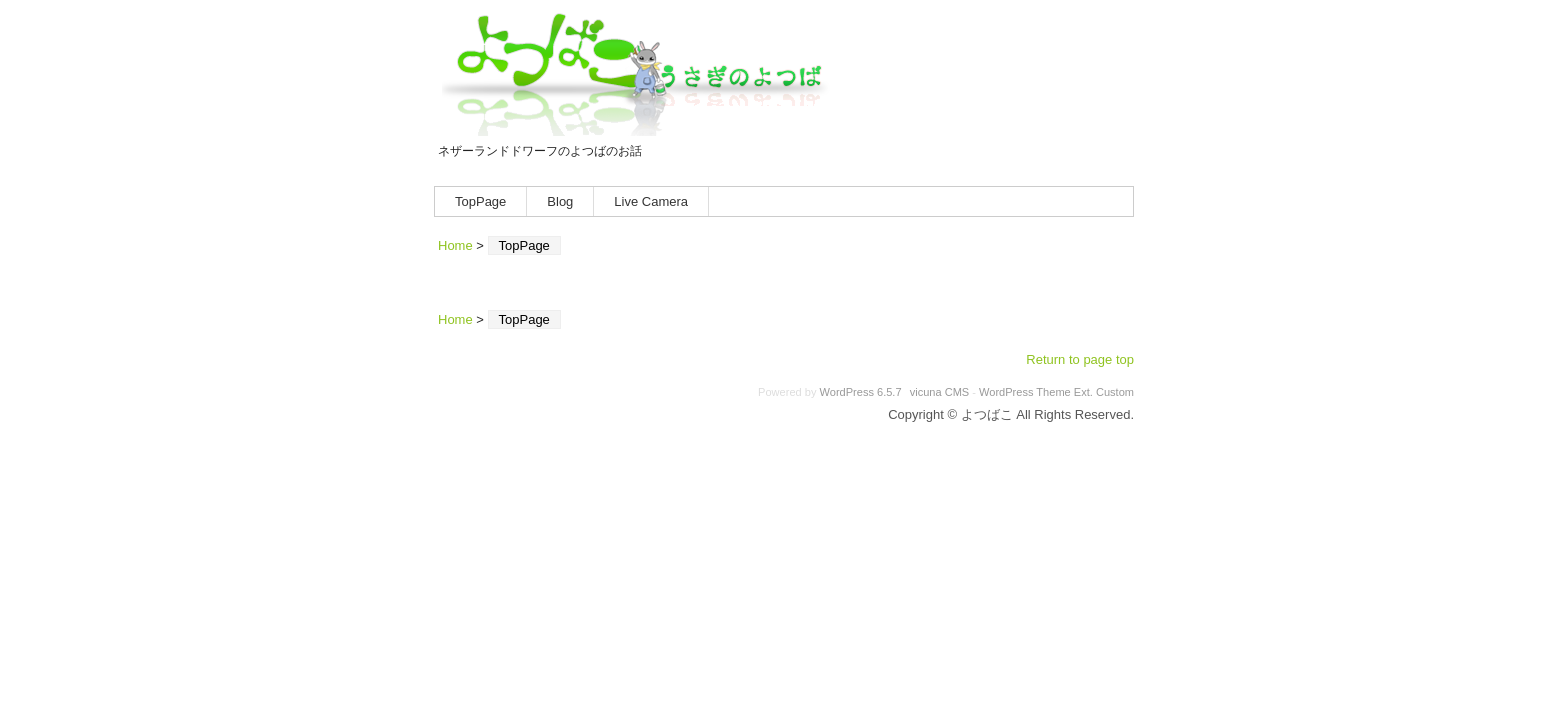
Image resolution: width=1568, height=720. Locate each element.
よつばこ (642, 73)
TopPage (480, 201)
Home (455, 245)
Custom (1115, 392)
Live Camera (651, 201)
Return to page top (1080, 359)
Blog (560, 201)
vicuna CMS (940, 392)
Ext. (1083, 392)
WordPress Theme (1025, 392)
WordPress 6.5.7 (861, 392)
